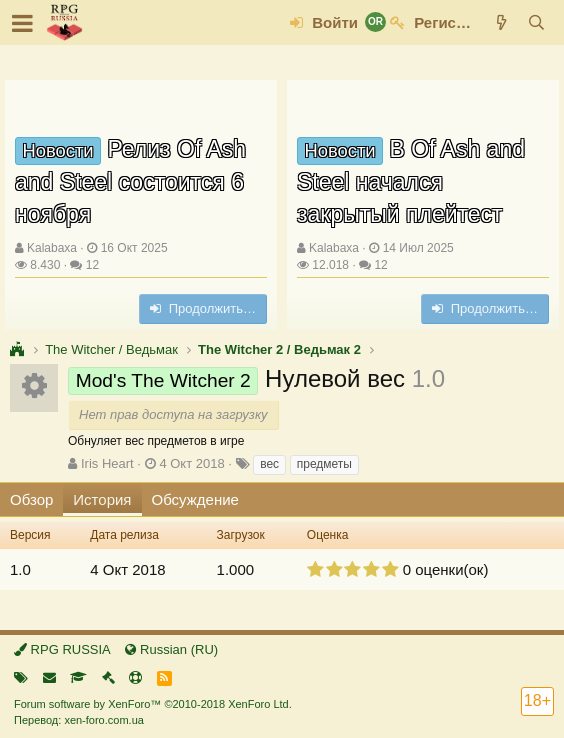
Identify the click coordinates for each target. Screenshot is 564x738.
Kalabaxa (52, 248)
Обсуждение (195, 499)
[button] (22, 23)
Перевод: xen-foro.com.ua (79, 720)
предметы (324, 464)
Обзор (31, 499)
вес (269, 464)
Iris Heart (107, 463)
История (102, 499)
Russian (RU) (171, 649)
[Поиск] (536, 22)
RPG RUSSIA (62, 649)
